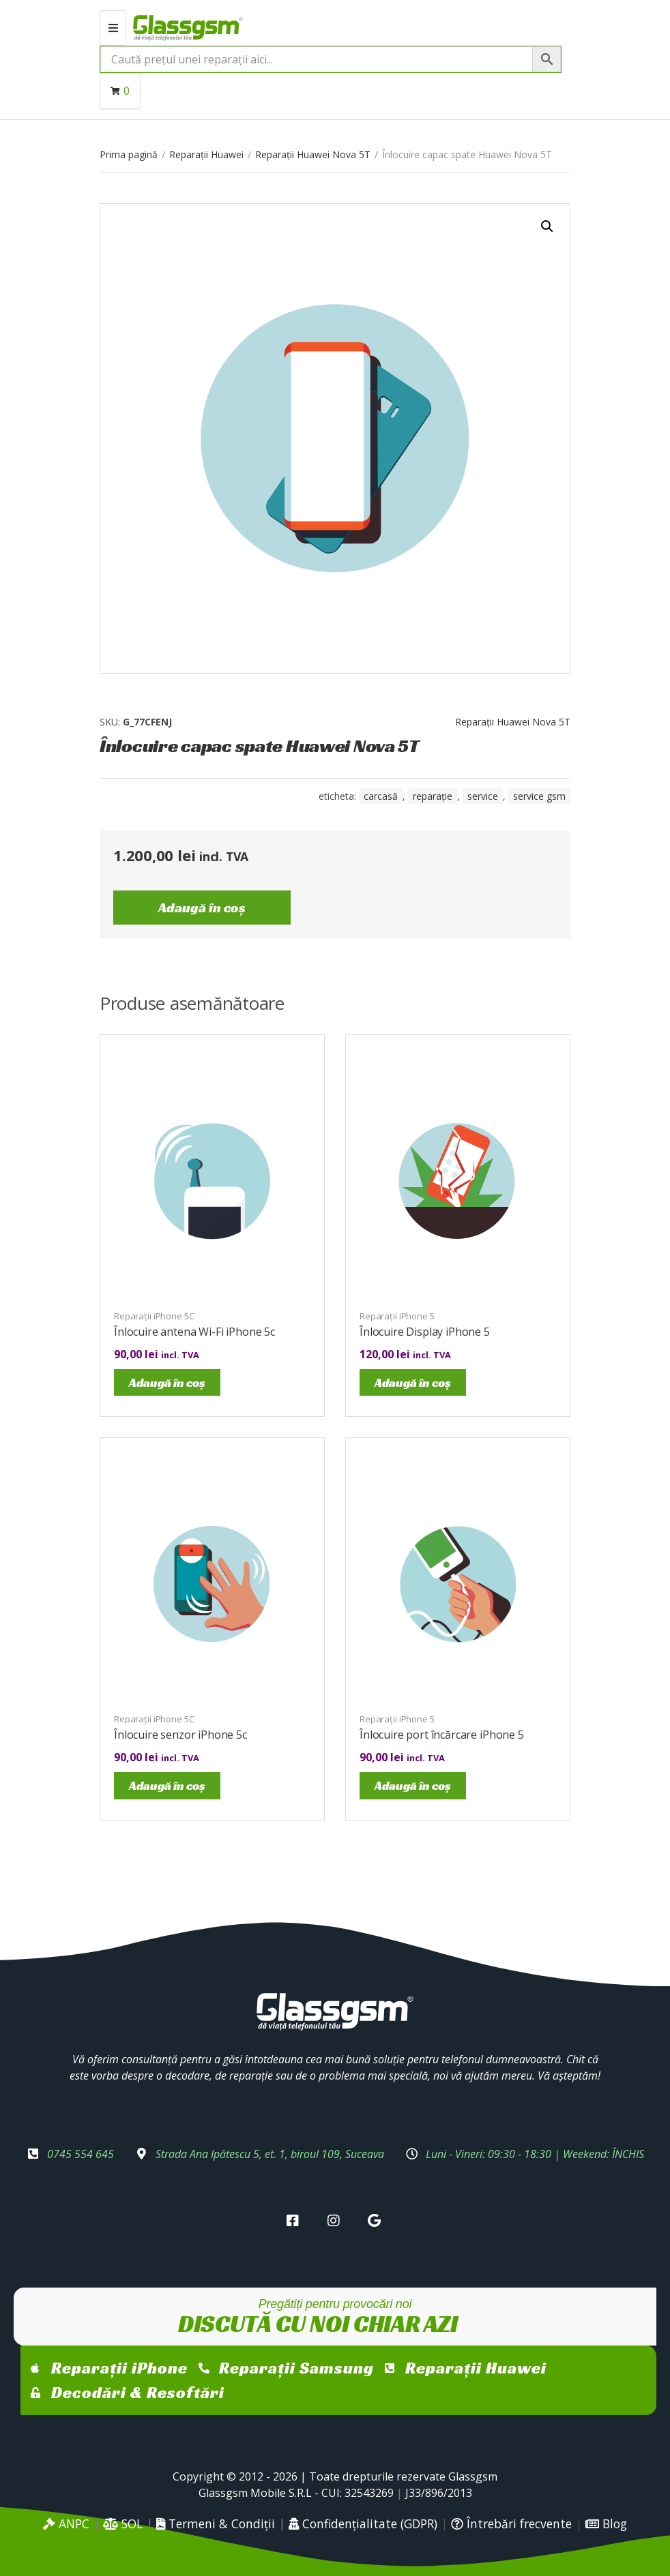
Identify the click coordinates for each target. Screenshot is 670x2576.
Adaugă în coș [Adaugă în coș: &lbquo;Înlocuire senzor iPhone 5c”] (167, 1785)
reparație (432, 796)
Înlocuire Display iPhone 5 (425, 1331)
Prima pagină (129, 154)
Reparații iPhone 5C (154, 1316)
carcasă (381, 796)
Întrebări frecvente (511, 2523)
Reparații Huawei (206, 154)
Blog (606, 2523)
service (482, 796)
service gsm (539, 796)
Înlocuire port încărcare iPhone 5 (442, 1734)
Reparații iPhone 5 (397, 1316)
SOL (123, 2523)
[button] (547, 226)
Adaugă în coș (202, 907)
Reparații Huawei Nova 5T (312, 154)
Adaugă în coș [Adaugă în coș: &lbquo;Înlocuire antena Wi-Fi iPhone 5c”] (167, 1382)
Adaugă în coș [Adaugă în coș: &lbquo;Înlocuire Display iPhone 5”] (413, 1382)
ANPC (66, 2523)
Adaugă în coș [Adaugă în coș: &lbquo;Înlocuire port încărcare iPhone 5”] (413, 1785)
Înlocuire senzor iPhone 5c (180, 1734)
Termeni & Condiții (215, 2523)
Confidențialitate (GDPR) (363, 2523)
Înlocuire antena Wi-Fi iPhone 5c (194, 1331)
